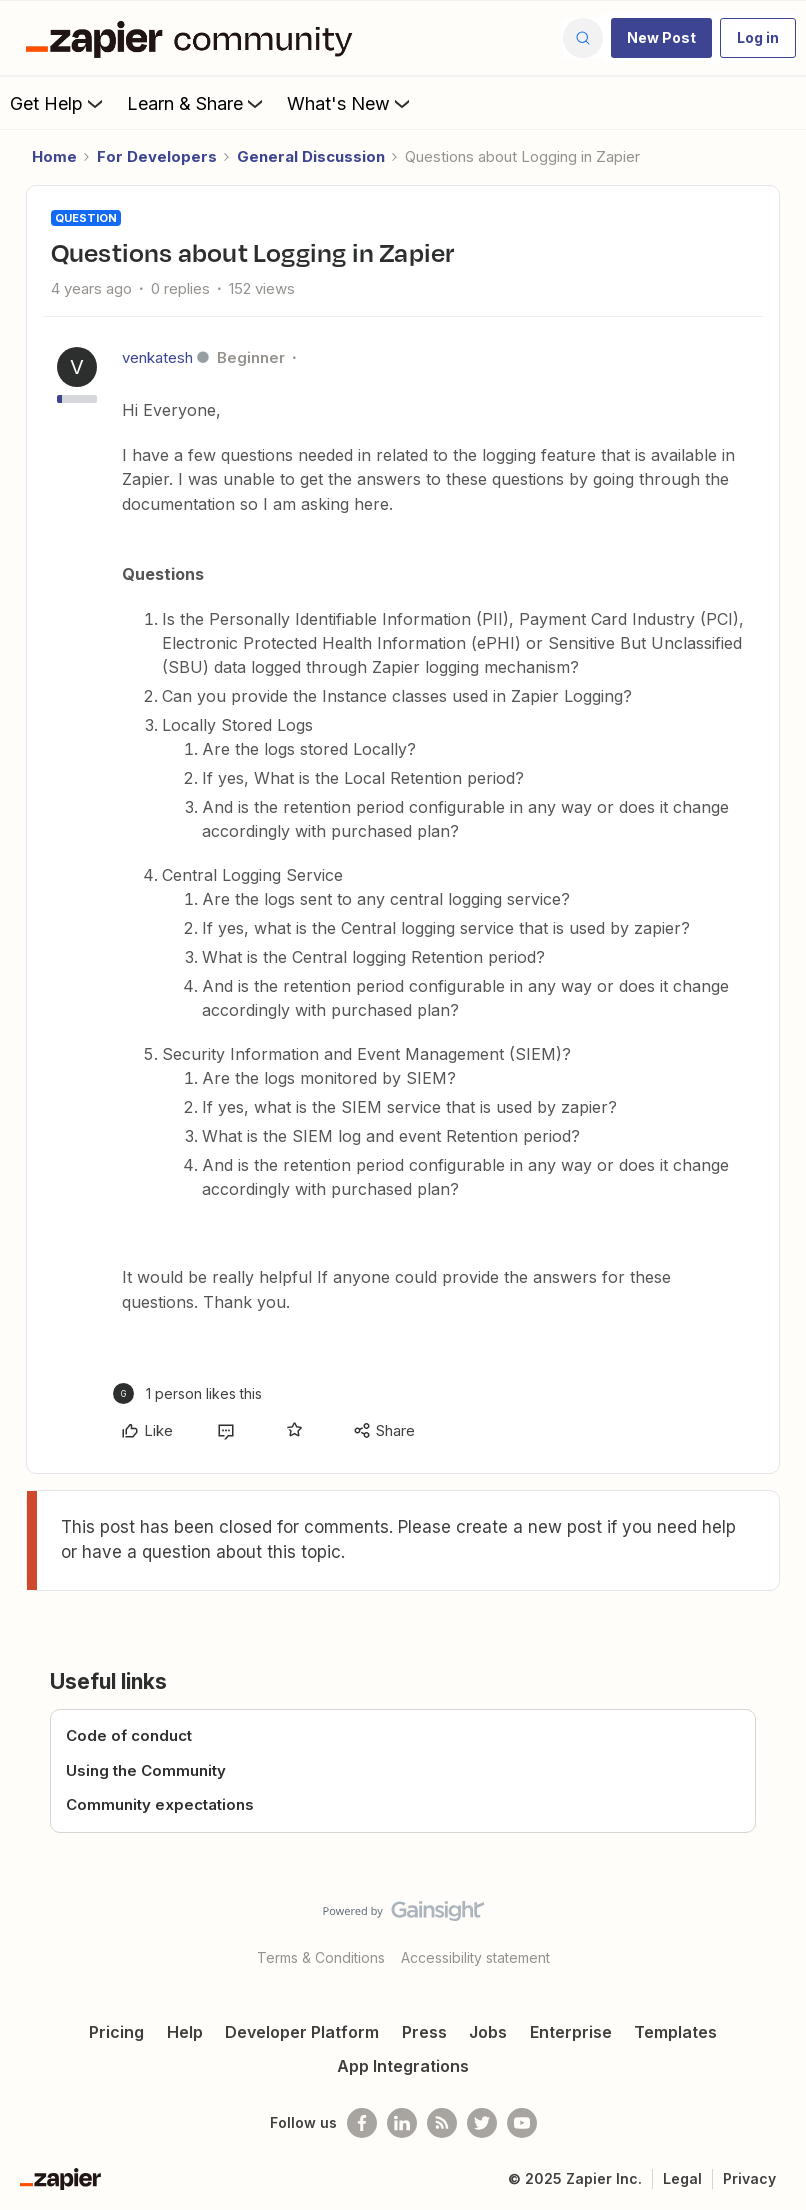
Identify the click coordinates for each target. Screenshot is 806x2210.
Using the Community (146, 1770)
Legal (682, 2178)
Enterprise (571, 2032)
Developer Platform (302, 2032)
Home (54, 156)
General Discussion (311, 156)
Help (185, 2032)
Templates (675, 2032)
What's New (350, 103)
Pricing (116, 2032)
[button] (661, 38)
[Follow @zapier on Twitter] (482, 2123)
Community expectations (160, 1804)
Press (424, 2032)
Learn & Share (197, 103)
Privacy (749, 2178)
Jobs (488, 2032)
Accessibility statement (475, 1957)
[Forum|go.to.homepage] (194, 38)
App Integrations (403, 2066)
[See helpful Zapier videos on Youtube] (522, 2123)
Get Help (58, 103)
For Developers (157, 156)
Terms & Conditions (321, 1957)
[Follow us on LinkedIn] (402, 2123)
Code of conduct (129, 1735)
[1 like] (187, 1393)
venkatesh (157, 357)
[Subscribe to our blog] (442, 2123)
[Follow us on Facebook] (362, 2123)
